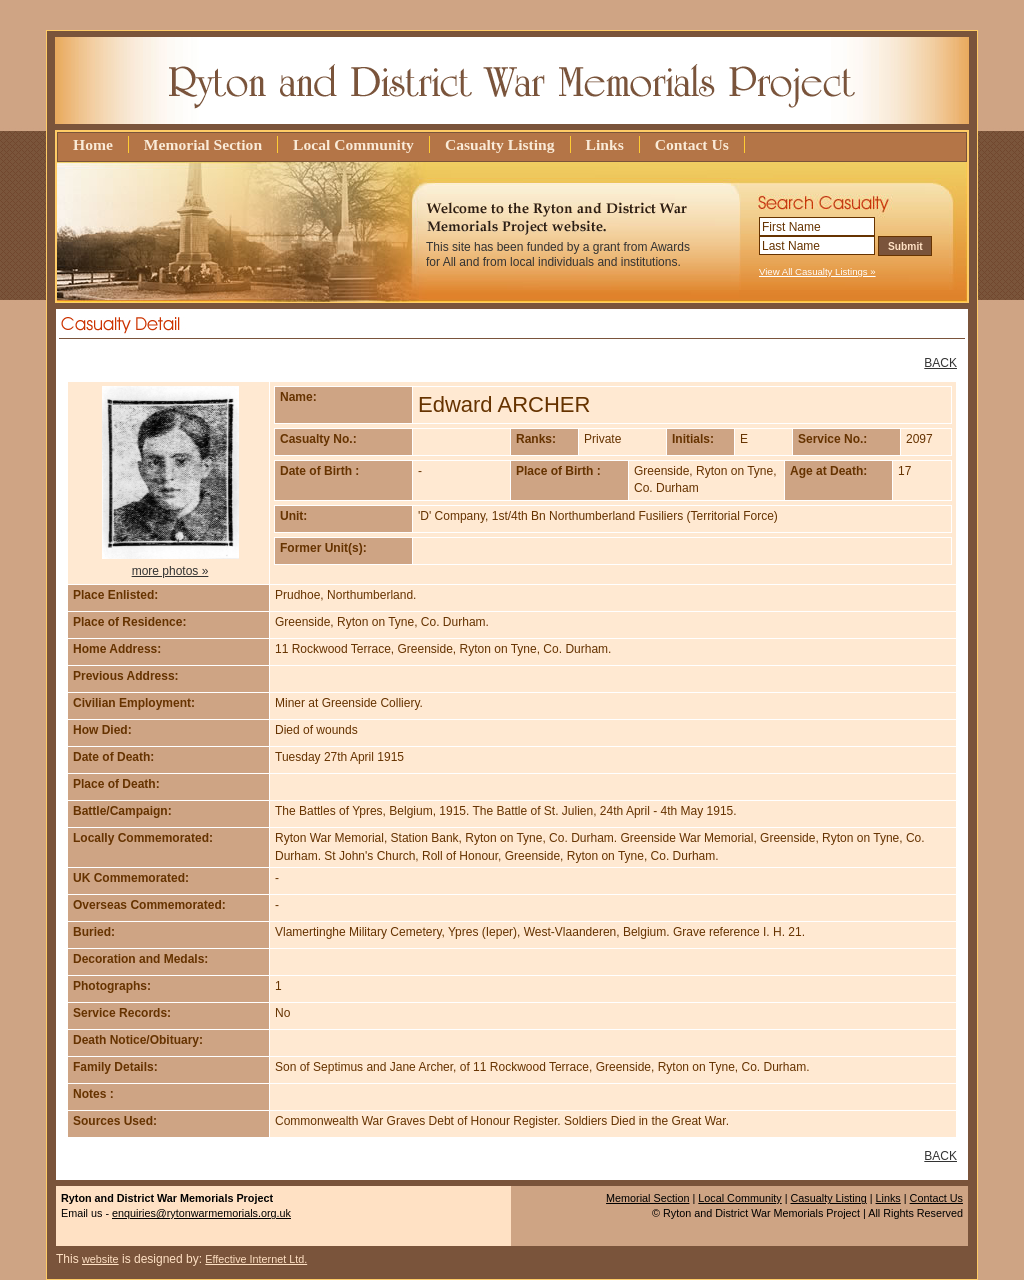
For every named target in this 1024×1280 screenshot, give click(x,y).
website (100, 1259)
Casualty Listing (500, 144)
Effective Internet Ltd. (256, 1259)
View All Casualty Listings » (817, 271)
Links (605, 144)
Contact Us (692, 144)
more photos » (170, 571)
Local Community (353, 144)
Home (93, 144)
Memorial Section (203, 144)
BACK (940, 363)
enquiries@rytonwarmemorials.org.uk (201, 1213)
